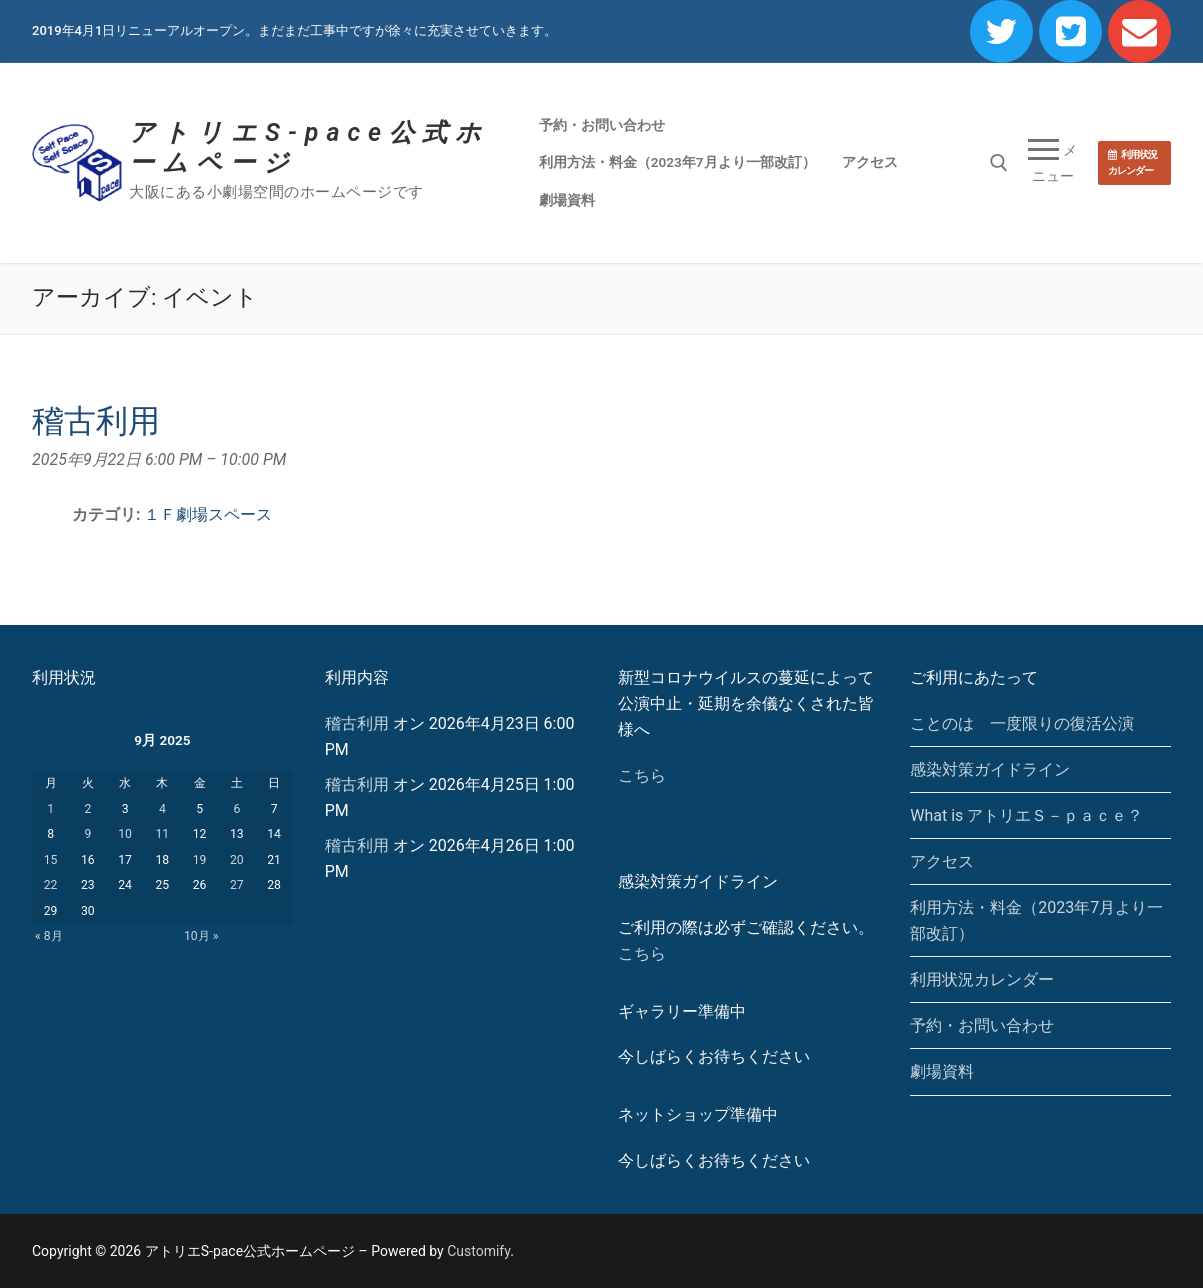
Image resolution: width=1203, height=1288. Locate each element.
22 (51, 885)
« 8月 (49, 936)
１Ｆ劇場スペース (208, 514)
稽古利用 (357, 723)
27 (237, 885)
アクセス (942, 861)
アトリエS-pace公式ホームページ (309, 147)
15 (51, 860)
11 (162, 834)
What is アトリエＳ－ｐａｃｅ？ (1026, 815)
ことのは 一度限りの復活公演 (1022, 723)
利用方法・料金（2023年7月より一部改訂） (1036, 920)
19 (200, 860)
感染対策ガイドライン (990, 769)
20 (237, 860)
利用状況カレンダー (1132, 162)
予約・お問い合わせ (982, 1025)
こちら (642, 775)
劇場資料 (942, 1071)
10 (125, 834)
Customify (478, 1251)
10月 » (201, 936)
